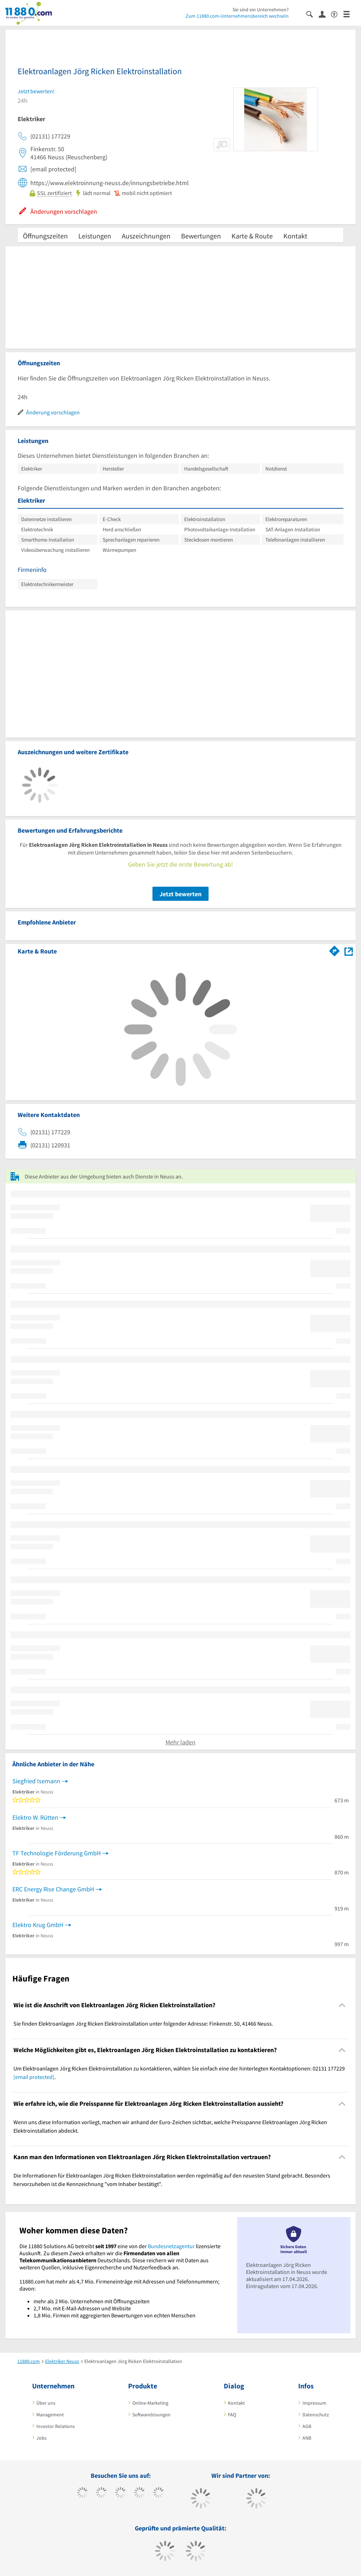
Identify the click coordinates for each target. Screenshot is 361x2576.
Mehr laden (180, 1742)
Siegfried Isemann (36, 1781)
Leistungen (94, 235)
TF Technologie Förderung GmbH (56, 1853)
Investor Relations (55, 2426)
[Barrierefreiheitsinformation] (337, 13)
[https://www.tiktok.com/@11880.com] (101, 2493)
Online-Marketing (150, 2403)
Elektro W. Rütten (35, 1817)
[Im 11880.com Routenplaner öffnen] (334, 950)
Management (50, 2414)
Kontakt (295, 235)
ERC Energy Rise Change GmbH (53, 1889)
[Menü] (349, 13)
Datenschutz (315, 2414)
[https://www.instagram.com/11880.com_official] (120, 2493)
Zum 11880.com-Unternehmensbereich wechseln (237, 16)
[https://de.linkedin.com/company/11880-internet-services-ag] (159, 2493)
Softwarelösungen (151, 2414)
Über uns (45, 2403)
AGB (306, 2426)
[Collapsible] (342, 2005)
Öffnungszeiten (45, 235)
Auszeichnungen (146, 235)
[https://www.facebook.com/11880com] (82, 2493)
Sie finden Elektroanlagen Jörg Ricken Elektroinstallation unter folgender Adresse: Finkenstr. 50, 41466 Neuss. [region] (143, 2023)
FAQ (232, 2414)
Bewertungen (201, 235)
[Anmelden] (325, 13)
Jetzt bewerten (180, 894)
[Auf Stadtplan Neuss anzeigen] (348, 950)
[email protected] (33, 2076)
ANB (306, 2438)
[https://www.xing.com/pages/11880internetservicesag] (139, 2493)
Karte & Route (252, 235)
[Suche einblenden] (312, 13)
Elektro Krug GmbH (38, 1925)
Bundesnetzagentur (171, 2246)
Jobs (41, 2438)
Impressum (314, 2403)
